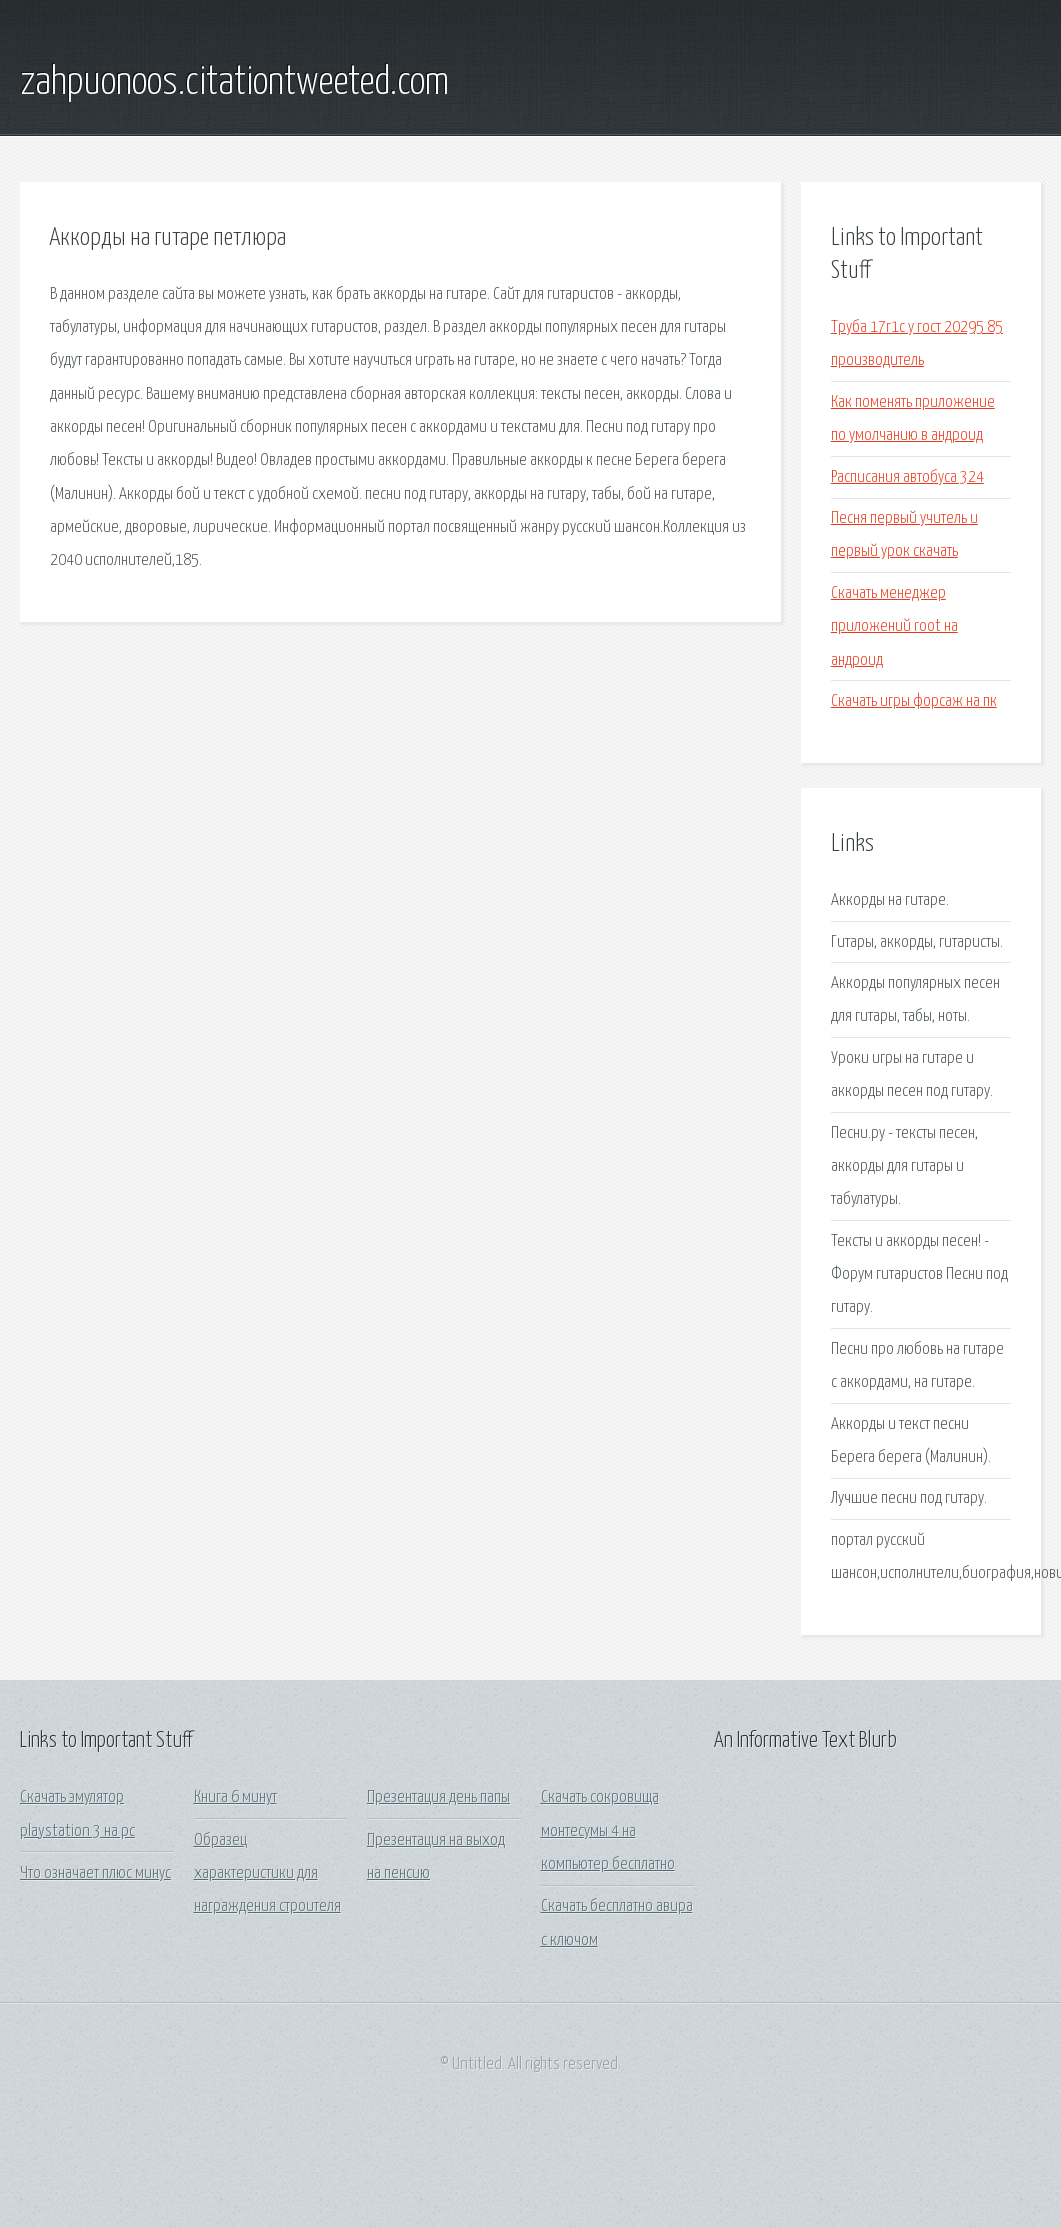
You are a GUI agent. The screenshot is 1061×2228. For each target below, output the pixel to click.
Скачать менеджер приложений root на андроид (894, 627)
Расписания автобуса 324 (907, 477)
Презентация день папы (438, 1797)
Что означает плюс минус (95, 1873)
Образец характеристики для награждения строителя (267, 1874)
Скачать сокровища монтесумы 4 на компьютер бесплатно (608, 1831)
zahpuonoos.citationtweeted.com (234, 83)
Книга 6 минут (235, 1797)
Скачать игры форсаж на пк (914, 701)
